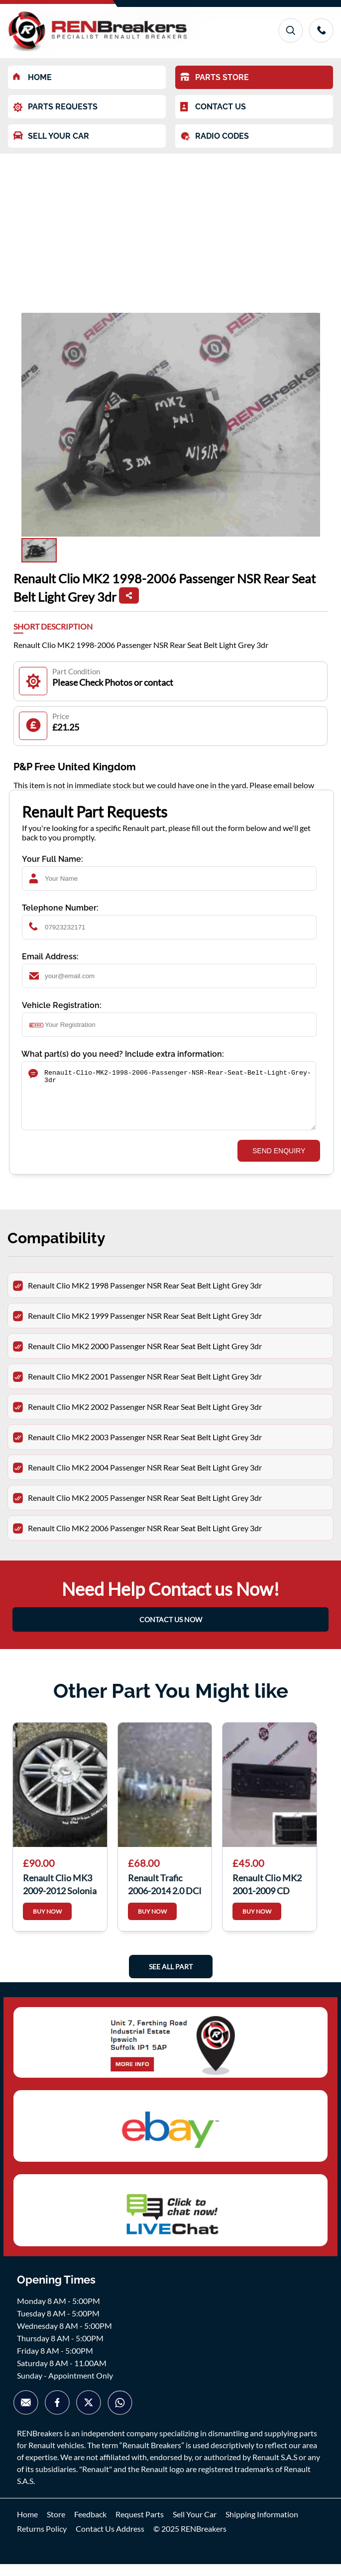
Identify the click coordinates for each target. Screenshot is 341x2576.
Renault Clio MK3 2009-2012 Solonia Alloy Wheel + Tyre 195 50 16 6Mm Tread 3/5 (60, 1895)
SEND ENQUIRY (278, 1163)
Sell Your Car (195, 2526)
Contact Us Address (110, 2540)
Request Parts (139, 2526)
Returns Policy (42, 2540)
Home (27, 2526)
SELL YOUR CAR (51, 136)
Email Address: (50, 956)
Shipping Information (262, 2526)
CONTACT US (213, 107)
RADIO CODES (214, 136)
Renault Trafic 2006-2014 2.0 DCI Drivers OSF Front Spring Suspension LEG (165, 1895)
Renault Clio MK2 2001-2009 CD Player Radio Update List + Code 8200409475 (269, 1895)
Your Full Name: (52, 859)
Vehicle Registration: (62, 1005)
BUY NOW (47, 1923)
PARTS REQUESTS (55, 107)
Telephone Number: (60, 908)
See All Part (171, 1978)
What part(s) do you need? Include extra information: (122, 1054)
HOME (32, 77)
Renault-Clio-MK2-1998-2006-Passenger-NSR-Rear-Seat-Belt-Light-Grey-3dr (168, 1101)
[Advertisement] (170, 228)
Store (56, 2526)
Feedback (90, 2526)
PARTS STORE (214, 77)
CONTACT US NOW (170, 1631)
